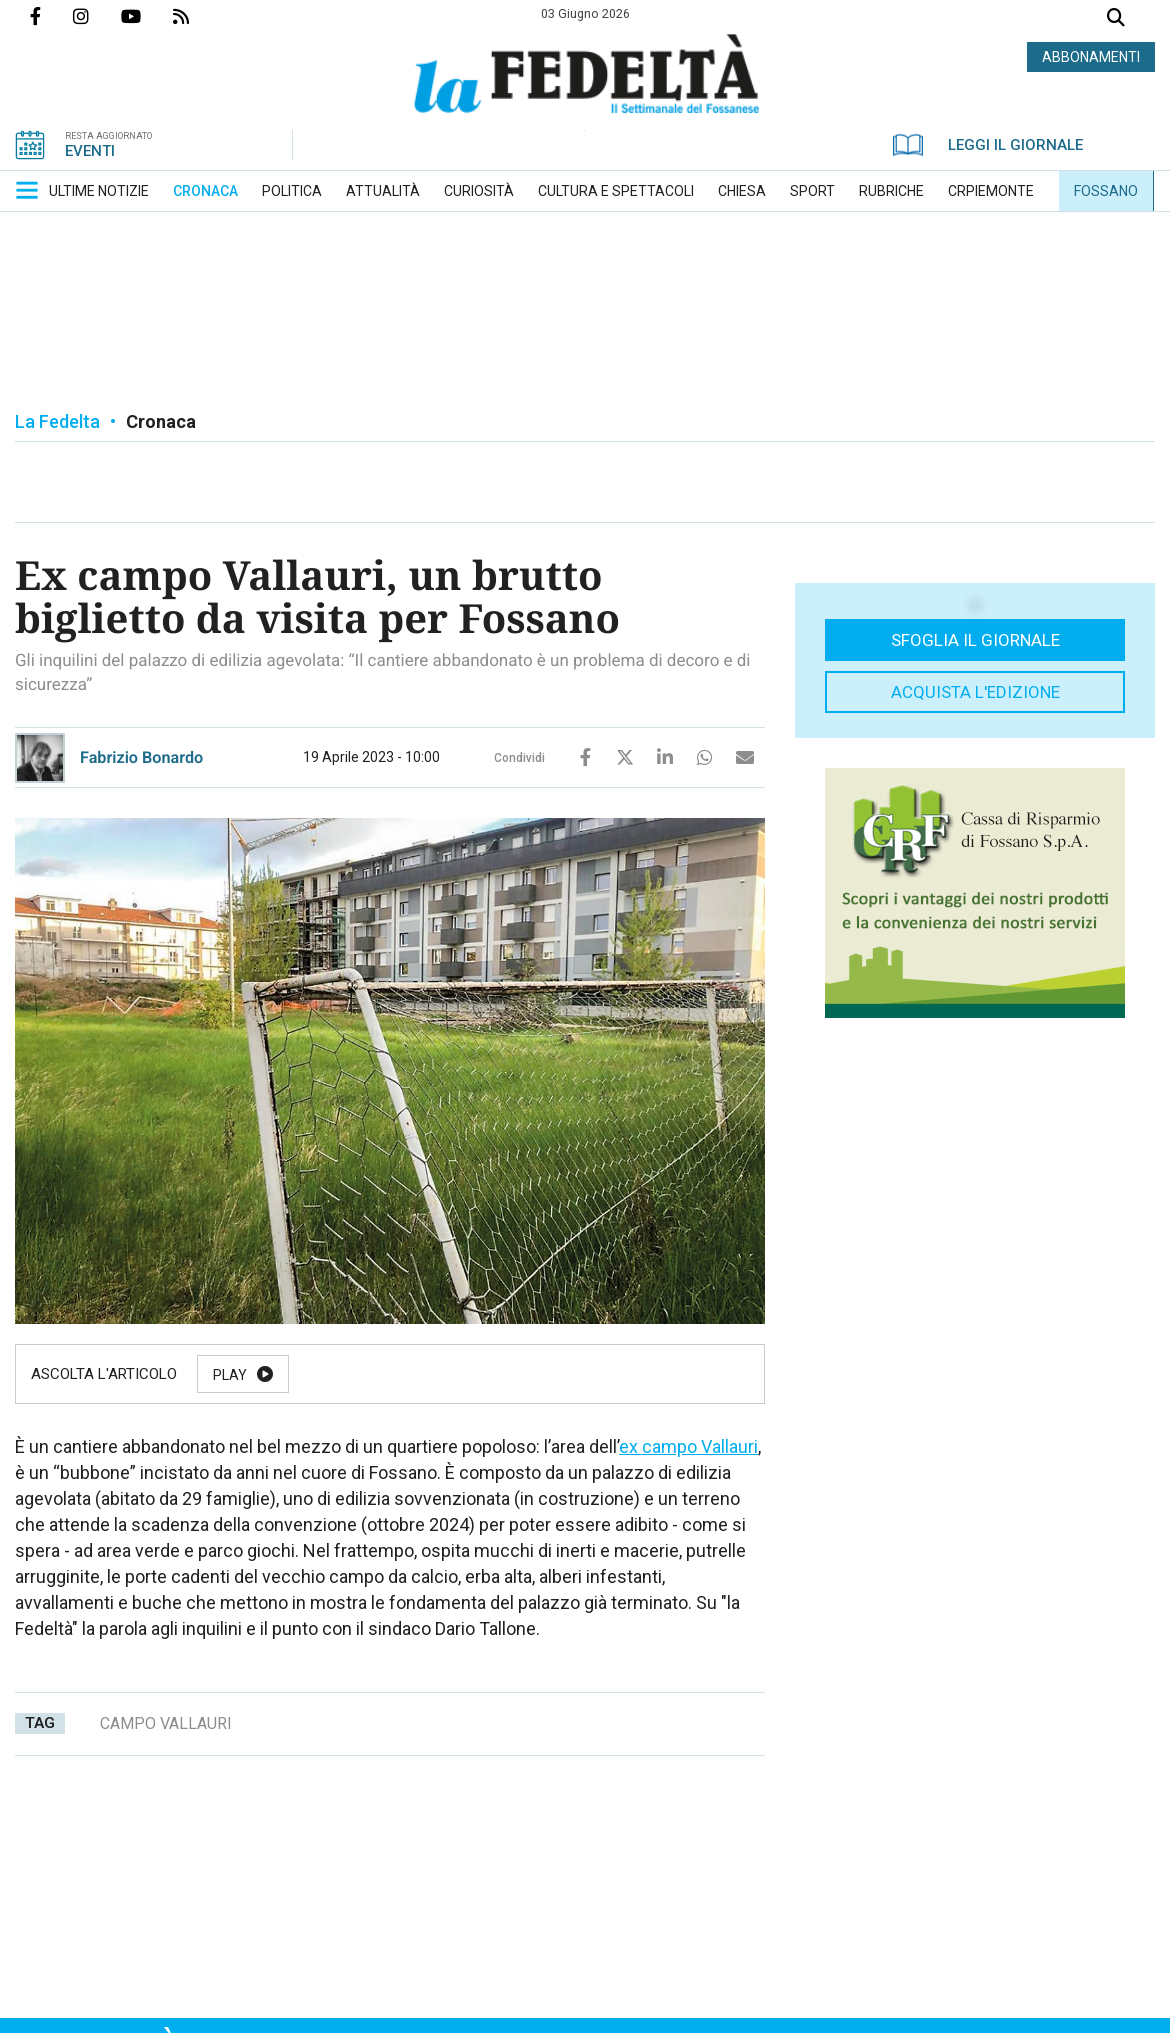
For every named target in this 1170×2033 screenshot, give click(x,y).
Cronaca (161, 421)
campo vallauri (166, 1723)
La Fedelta (57, 421)
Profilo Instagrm (97, 16)
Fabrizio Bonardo (141, 757)
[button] (27, 190)
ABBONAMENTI (1091, 57)
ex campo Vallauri (688, 1446)
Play (230, 1375)
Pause (337, 1375)
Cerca (1116, 19)
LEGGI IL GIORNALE (988, 145)
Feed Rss (197, 16)
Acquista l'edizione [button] (975, 692)
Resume (454, 1375)
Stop (568, 1375)
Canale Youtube (147, 16)
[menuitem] (99, 191)
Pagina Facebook (51, 16)
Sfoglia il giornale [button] (975, 640)
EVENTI (90, 151)
